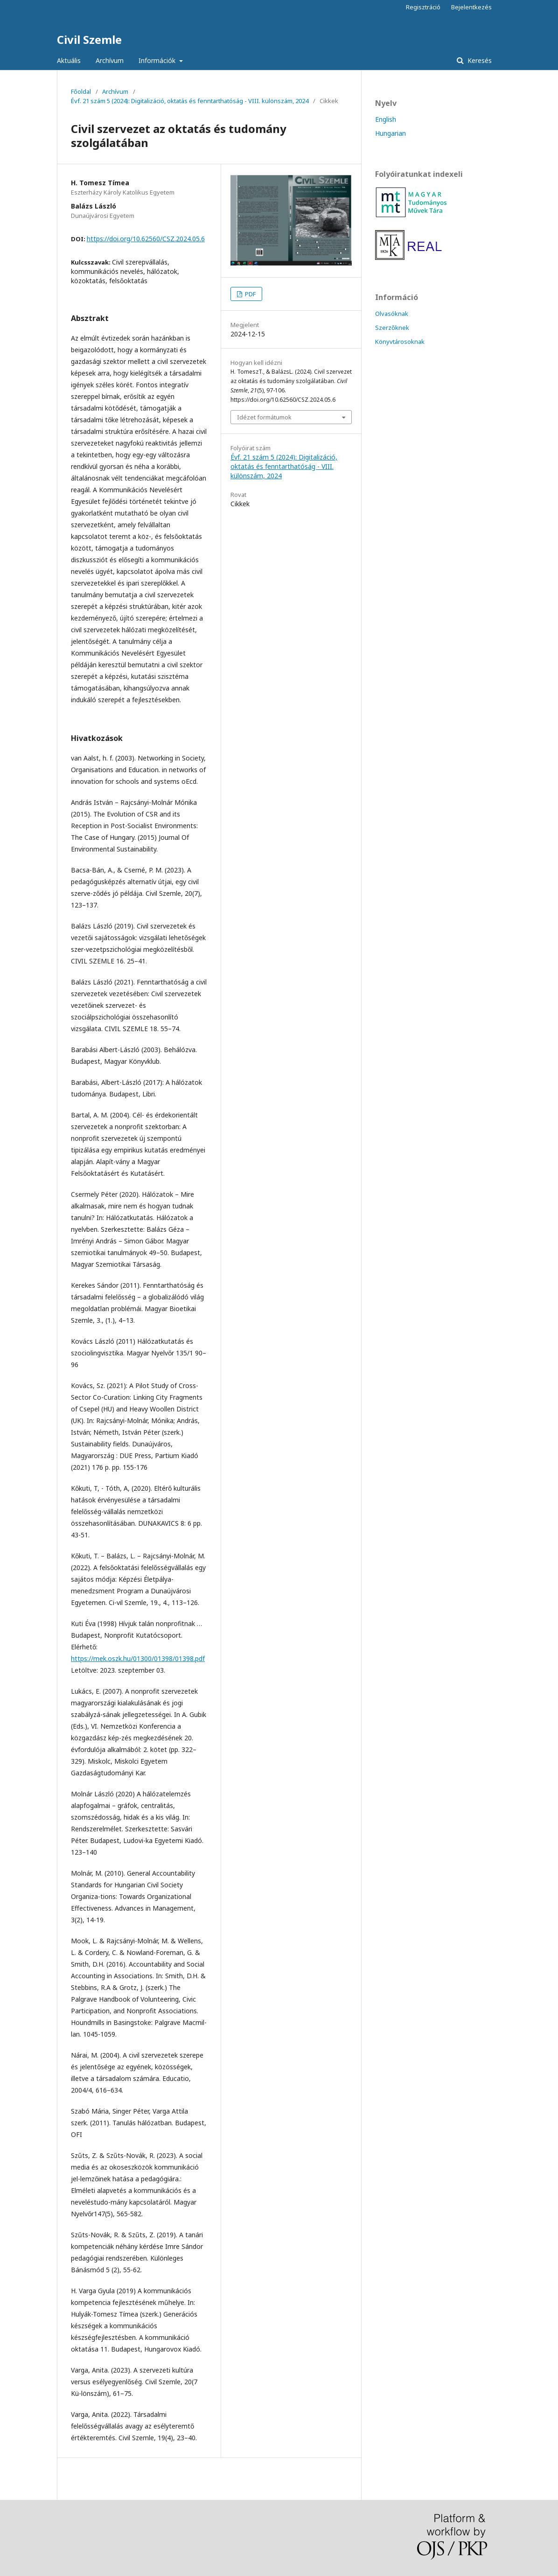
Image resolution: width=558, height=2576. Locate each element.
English (385, 119)
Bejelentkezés (471, 7)
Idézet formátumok (264, 417)
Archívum (110, 60)
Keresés (479, 60)
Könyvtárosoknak (400, 341)
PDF (250, 294)
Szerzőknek (392, 327)
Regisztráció (423, 7)
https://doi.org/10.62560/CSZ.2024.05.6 (146, 238)
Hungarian (390, 133)
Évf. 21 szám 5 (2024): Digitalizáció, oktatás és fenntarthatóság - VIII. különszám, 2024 (189, 101)
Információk (158, 60)
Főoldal (81, 91)
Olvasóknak (391, 313)
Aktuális (69, 60)
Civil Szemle (89, 39)
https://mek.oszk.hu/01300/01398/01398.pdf (138, 1658)
